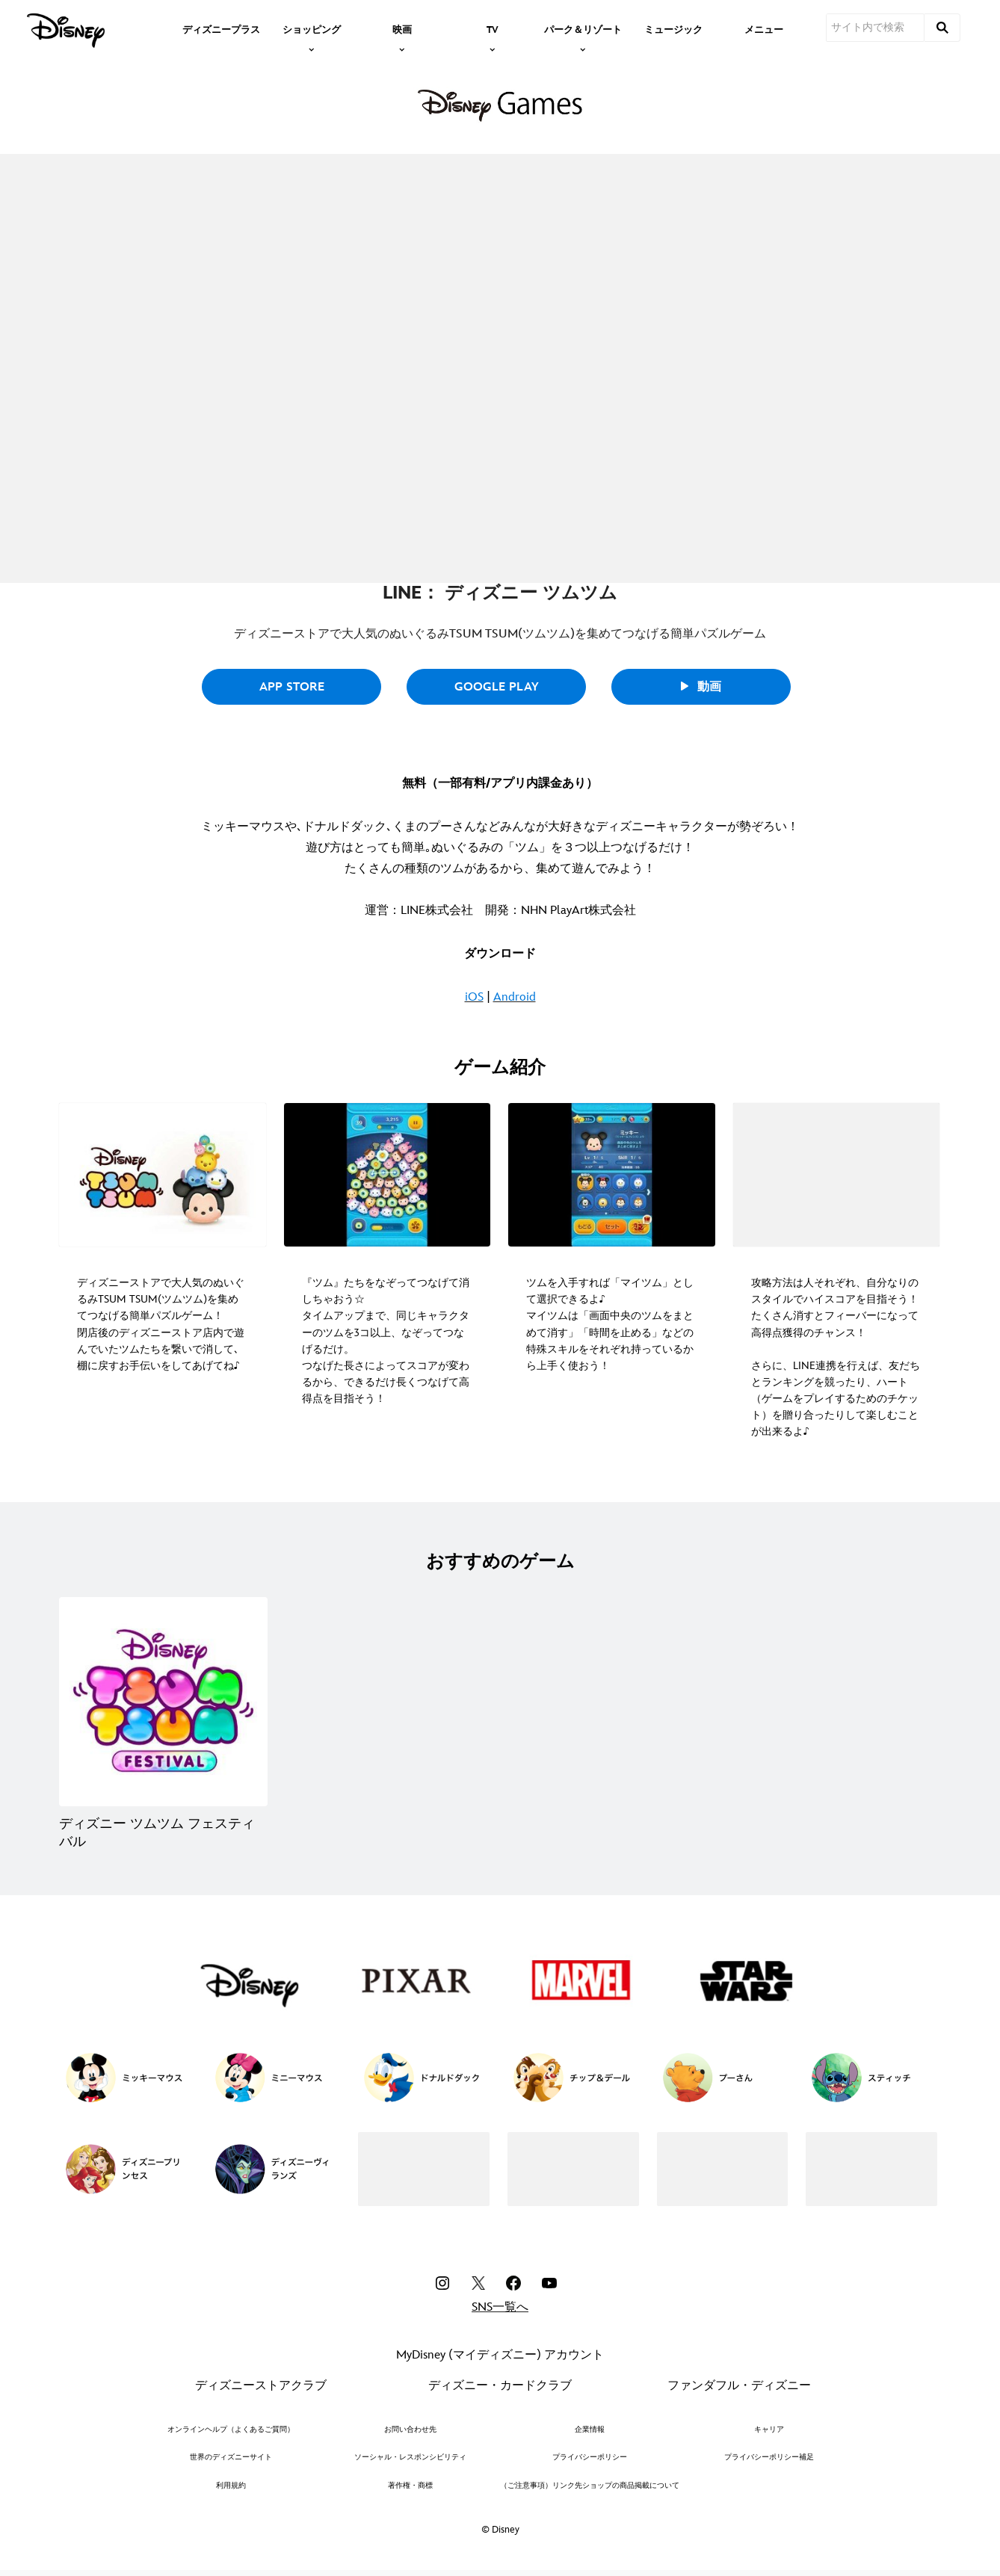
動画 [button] (701, 687)
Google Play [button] (496, 687)
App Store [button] (291, 687)
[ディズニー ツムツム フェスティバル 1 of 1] (163, 1701)
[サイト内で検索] (875, 27)
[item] (312, 28)
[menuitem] (221, 28)
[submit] (942, 27)
